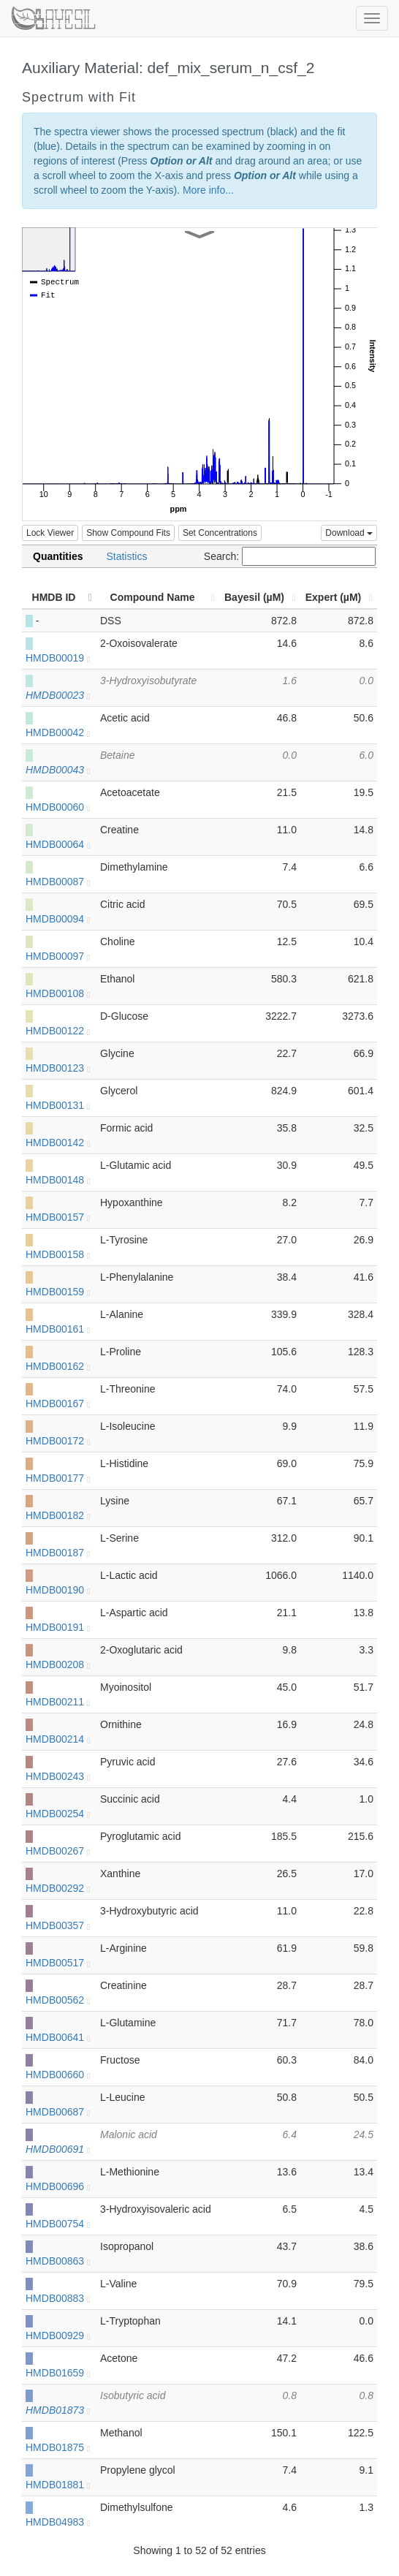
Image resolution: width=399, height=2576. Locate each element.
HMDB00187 (58, 1552)
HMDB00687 (58, 2112)
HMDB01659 (58, 2373)
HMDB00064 (58, 844)
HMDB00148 (58, 1180)
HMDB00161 (58, 1329)
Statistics (126, 556)
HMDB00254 (58, 1813)
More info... (208, 190)
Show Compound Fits (128, 533)
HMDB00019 (58, 658)
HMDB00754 (58, 2224)
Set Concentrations (220, 533)
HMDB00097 (58, 956)
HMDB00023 (58, 695)
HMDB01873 (58, 2410)
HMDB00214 (58, 1739)
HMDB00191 (58, 1627)
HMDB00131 (58, 1105)
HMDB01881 (58, 2484)
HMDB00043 (58, 770)
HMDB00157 (58, 1217)
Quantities (58, 556)
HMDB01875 (58, 2447)
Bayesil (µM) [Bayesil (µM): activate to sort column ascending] (254, 597)
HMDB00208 (58, 1664)
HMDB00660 (58, 2074)
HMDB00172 (58, 1441)
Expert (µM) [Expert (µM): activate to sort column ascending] (333, 597)
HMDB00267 (58, 1851)
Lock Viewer (50, 533)
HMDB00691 (58, 2149)
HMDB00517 (58, 1963)
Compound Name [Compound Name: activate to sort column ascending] (152, 597)
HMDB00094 (58, 919)
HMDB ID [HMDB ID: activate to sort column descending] (54, 597)
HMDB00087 (58, 881)
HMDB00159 (58, 1292)
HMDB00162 (58, 1366)
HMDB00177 (58, 1478)
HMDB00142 (58, 1142)
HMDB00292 (58, 1888)
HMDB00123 (58, 1068)
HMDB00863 (58, 2261)
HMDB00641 (58, 2037)
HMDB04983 (58, 2522)
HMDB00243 (58, 1776)
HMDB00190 (58, 1590)
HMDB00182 (58, 1515)
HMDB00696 (58, 2186)
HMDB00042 (58, 732)
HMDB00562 (58, 2000)
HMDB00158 (58, 1254)
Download (349, 533)
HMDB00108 (58, 993)
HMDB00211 (58, 1702)
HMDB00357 (58, 1925)
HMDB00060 (58, 807)
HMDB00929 (58, 2335)
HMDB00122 (58, 1031)
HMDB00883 (58, 2298)
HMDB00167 (58, 1403)
